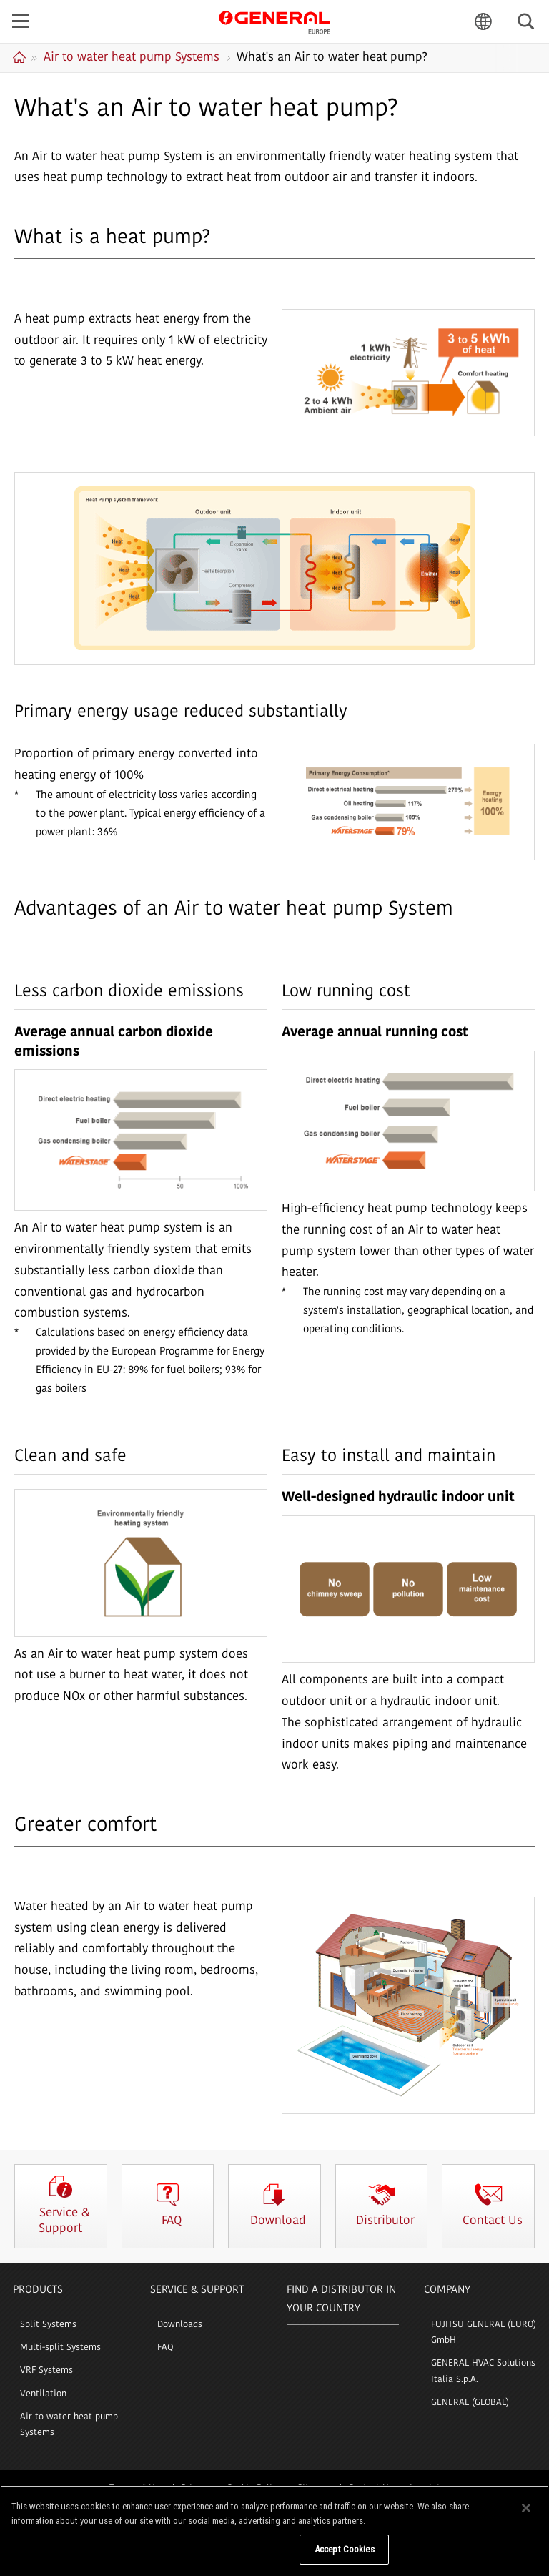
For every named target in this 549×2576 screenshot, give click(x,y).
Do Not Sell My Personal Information (219, 2557)
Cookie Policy (254, 2488)
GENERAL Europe (274, 20)
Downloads (179, 2324)
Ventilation (43, 2394)
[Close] (526, 2516)
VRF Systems (46, 2370)
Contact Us (370, 2488)
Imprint (425, 2488)
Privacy (195, 2488)
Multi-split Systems (60, 2347)
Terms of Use (136, 2488)
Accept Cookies (345, 2557)
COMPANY (447, 2290)
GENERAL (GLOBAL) (470, 2402)
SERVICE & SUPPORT (197, 2290)
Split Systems (48, 2324)
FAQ (165, 2347)
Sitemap (314, 2488)
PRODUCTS (38, 2290)
